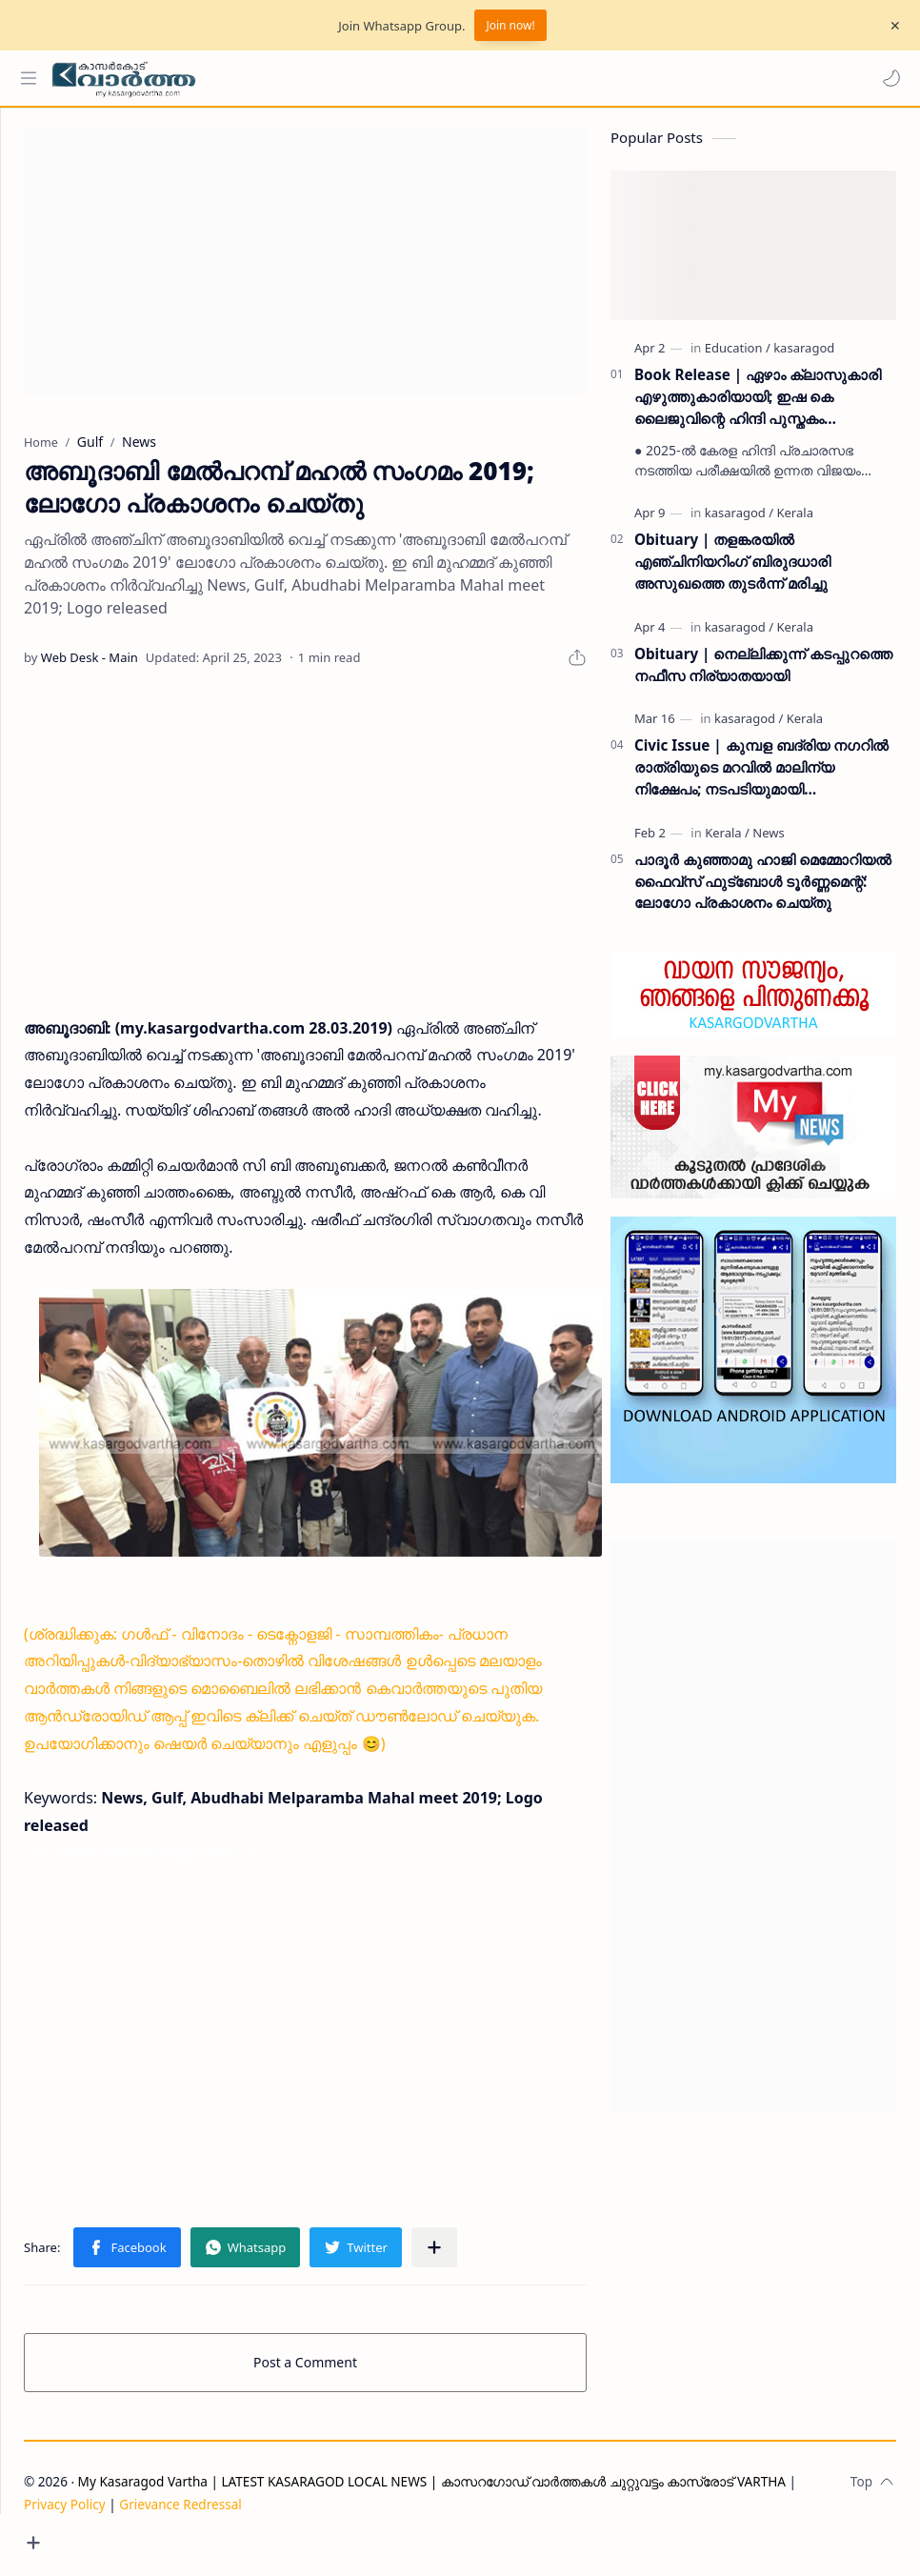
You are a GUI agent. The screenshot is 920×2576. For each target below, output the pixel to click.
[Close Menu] (890, 25)
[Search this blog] (395, 78)
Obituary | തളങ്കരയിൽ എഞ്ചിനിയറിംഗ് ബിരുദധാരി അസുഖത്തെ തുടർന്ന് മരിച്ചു (732, 570)
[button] (886, 78)
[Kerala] (794, 522)
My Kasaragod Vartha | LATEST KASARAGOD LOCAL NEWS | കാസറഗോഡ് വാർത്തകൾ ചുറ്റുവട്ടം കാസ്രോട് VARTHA (503, 2512)
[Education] (737, 357)
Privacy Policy (136, 2535)
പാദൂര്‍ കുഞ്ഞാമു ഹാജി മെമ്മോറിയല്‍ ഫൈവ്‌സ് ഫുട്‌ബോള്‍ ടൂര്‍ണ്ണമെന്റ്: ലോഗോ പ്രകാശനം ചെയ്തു (762, 890)
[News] (768, 842)
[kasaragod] (803, 357)
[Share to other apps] (506, 2278)
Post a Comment (341, 2393)
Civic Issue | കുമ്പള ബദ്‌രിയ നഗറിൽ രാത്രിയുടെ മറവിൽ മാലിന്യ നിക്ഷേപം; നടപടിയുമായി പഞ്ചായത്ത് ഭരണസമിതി (761, 777)
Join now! (510, 25)
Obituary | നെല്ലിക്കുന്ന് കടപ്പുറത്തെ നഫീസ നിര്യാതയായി (763, 674)
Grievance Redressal (251, 2535)
